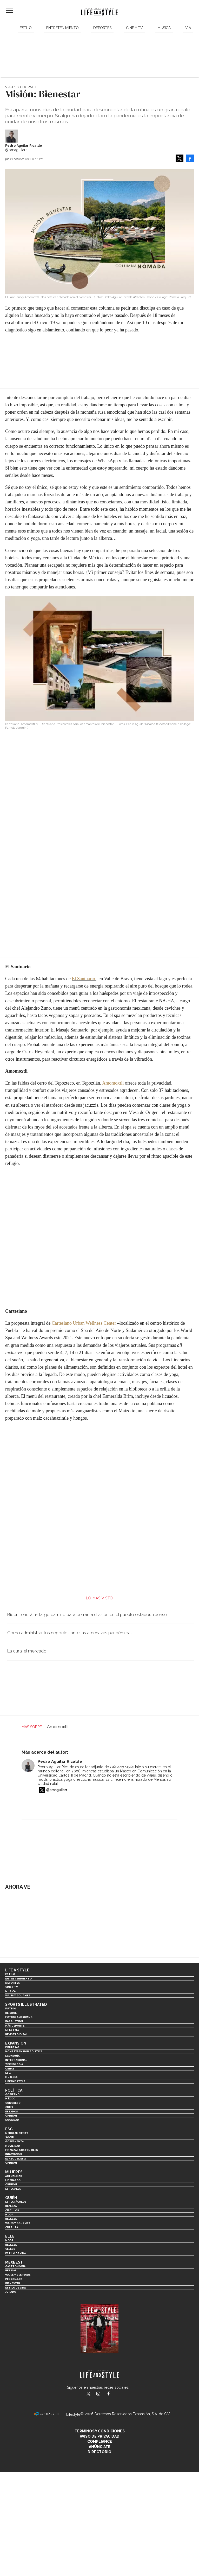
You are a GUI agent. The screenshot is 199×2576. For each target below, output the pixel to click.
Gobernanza (14, 2141)
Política (13, 2090)
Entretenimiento (62, 28)
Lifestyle (12, 2029)
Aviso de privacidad (100, 2436)
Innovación (13, 2154)
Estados (11, 2111)
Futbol (10, 2008)
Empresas (12, 2047)
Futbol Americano (18, 2017)
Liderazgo (13, 2180)
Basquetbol (14, 2021)
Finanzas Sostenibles (21, 2150)
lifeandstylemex (103, 2394)
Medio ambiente (16, 2133)
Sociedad (12, 2119)
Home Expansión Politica (23, 2051)
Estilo (26, 28)
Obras (9, 2068)
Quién (11, 2198)
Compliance (99, 2441)
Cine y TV (134, 28)
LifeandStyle (15, 2081)
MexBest (14, 2262)
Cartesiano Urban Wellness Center (84, 1323)
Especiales (13, 2188)
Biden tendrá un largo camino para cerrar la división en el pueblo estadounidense (87, 1614)
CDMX (9, 2107)
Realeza (11, 2206)
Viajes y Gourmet (21, 87)
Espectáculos (15, 2201)
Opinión (11, 2115)
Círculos (12, 2210)
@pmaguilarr (56, 1790)
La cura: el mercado (27, 1651)
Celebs (10, 2248)
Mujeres (11, 2076)
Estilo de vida (15, 2253)
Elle (10, 2236)
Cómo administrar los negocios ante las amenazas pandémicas (69, 1632)
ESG (8, 2072)
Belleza (11, 2218)
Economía (12, 2055)
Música (164, 28)
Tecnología (14, 2064)
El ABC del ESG (15, 2158)
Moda (9, 2214)
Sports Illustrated (26, 2004)
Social (10, 2137)
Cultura (11, 2227)
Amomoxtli (113, 1083)
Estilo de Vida (15, 2287)
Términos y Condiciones (100, 2431)
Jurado (10, 2291)
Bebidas (11, 2270)
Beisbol (11, 2012)
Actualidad (13, 2176)
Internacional (16, 2060)
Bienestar (12, 2283)
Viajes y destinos (18, 2274)
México (10, 2098)
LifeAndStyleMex (113, 2394)
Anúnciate (99, 2447)
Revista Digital (16, 2034)
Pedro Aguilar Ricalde (23, 146)
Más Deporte (14, 2025)
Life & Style (17, 1970)
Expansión (15, 2043)
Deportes (102, 28)
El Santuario (83, 978)
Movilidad (12, 2145)
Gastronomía (15, 2266)
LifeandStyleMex (89, 2394)
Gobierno (12, 2094)
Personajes (14, 2279)
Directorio (99, 2452)
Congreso (13, 2102)
